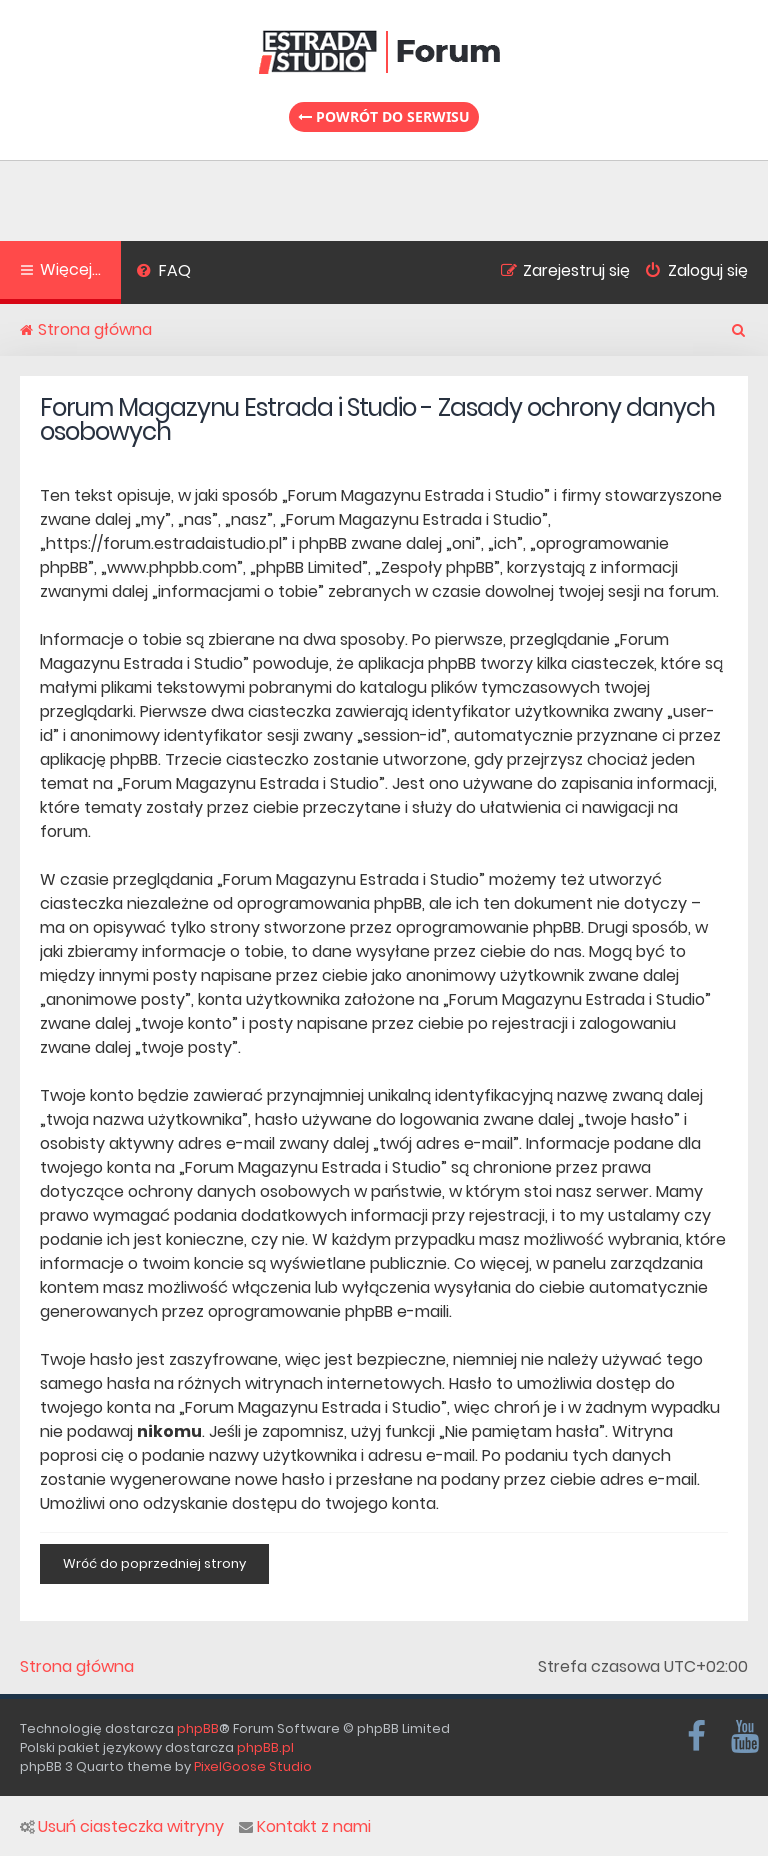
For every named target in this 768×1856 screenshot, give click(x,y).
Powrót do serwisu (384, 116)
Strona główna (77, 1667)
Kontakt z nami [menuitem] (305, 1827)
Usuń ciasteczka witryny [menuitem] (122, 1827)
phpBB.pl (265, 1747)
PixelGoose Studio (253, 1766)
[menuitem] (163, 273)
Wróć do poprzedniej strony (154, 1563)
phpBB (198, 1728)
